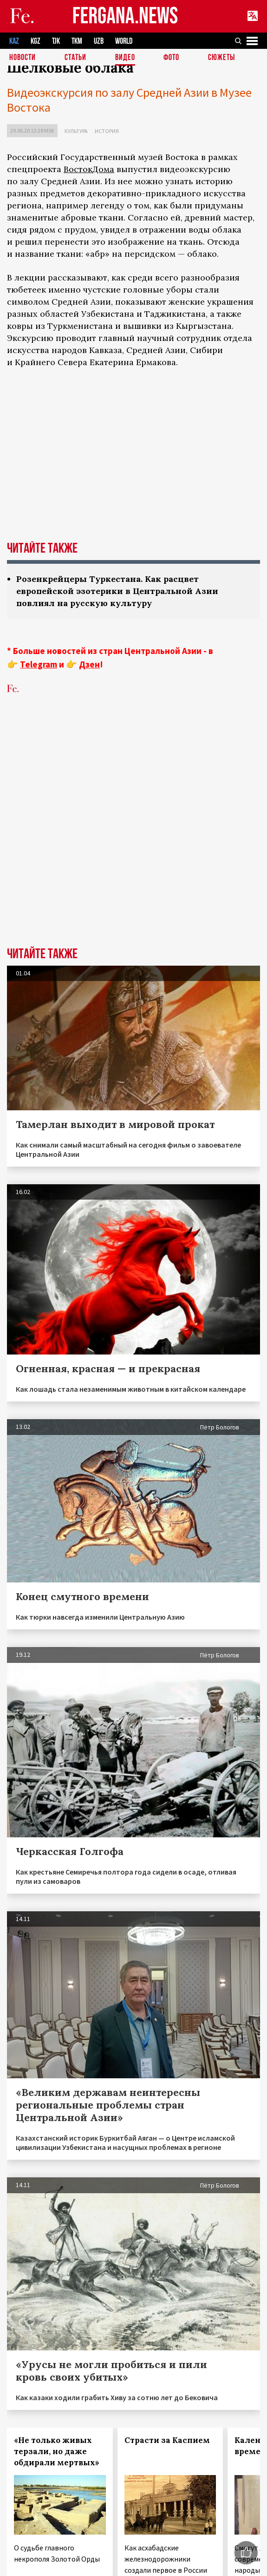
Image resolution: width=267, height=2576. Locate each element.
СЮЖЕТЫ (221, 57)
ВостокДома (89, 169)
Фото (171, 57)
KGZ (35, 41)
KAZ (14, 41)
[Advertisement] (106, 816)
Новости (22, 57)
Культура (76, 130)
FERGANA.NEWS (125, 16)
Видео (125, 57)
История (107, 130)
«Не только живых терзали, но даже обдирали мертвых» (56, 2451)
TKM (77, 41)
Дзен (89, 664)
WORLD (123, 41)
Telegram (38, 664)
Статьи (75, 57)
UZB (99, 41)
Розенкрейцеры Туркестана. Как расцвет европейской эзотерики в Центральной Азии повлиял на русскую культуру (117, 591)
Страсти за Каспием (167, 2440)
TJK (56, 41)
